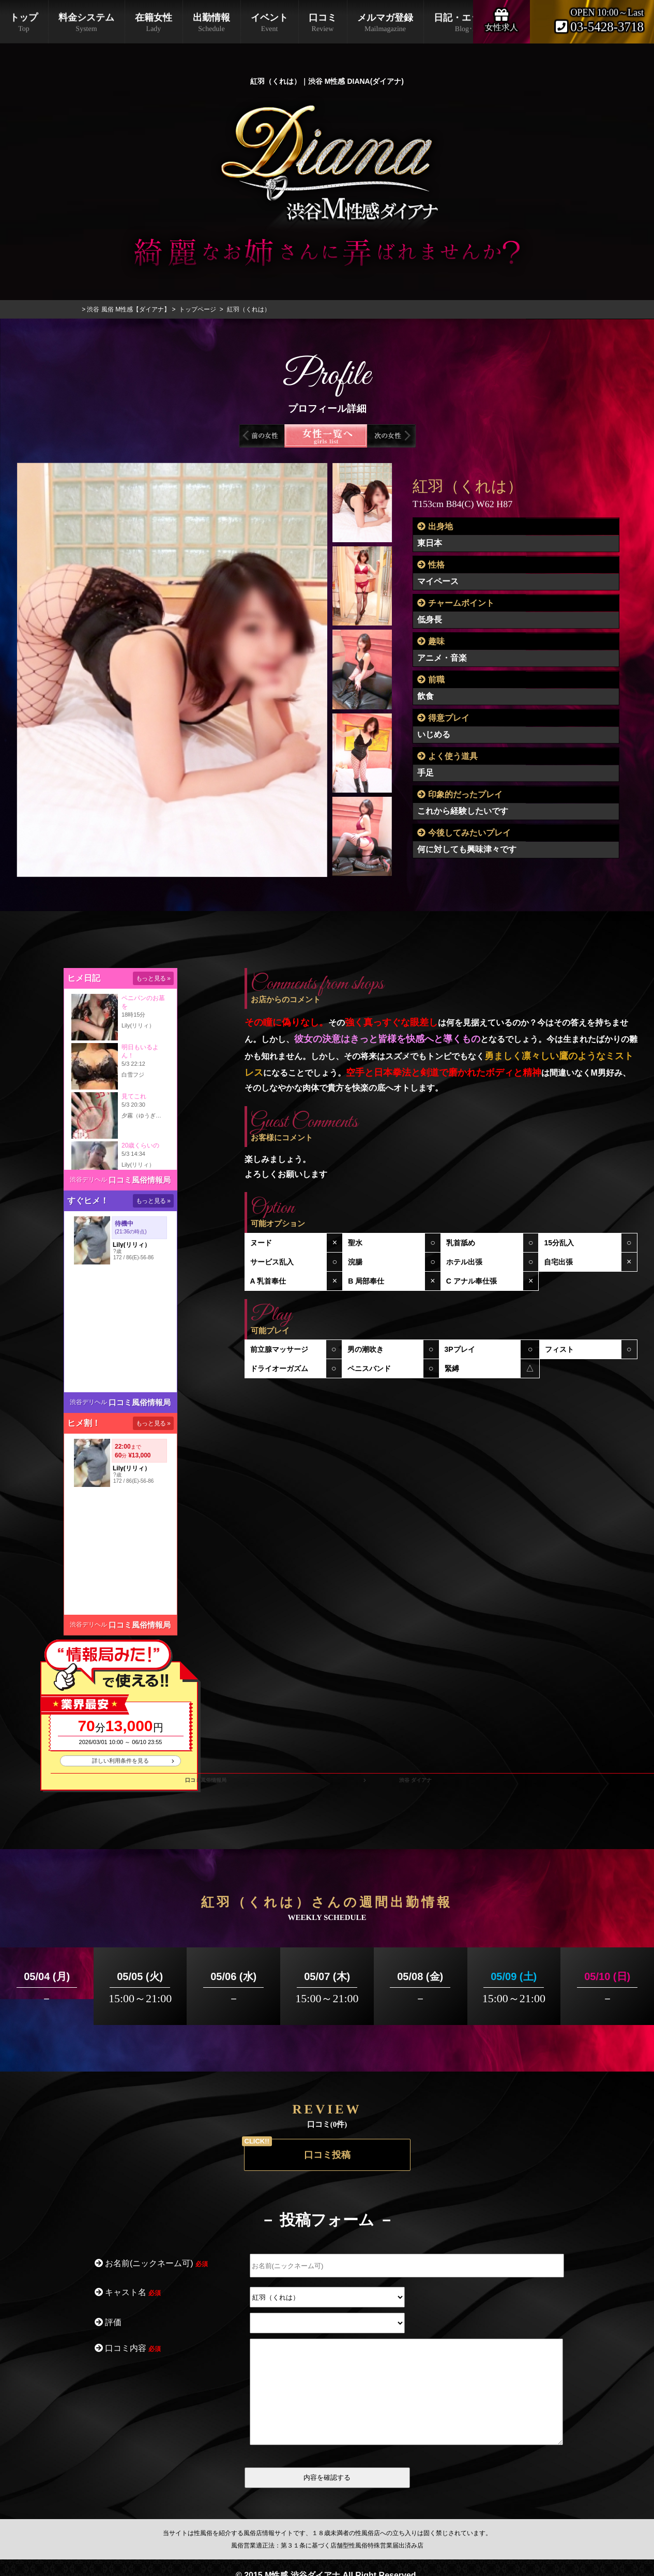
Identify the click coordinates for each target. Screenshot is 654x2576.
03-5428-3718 (600, 27)
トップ (24, 22)
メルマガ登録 (385, 23)
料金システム (86, 23)
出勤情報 (211, 22)
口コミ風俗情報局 (140, 1179)
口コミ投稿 (327, 2155)
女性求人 (501, 19)
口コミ (323, 22)
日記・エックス (466, 23)
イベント (269, 22)
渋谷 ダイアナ (415, 1780)
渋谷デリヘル (88, 1179)
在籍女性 (153, 22)
